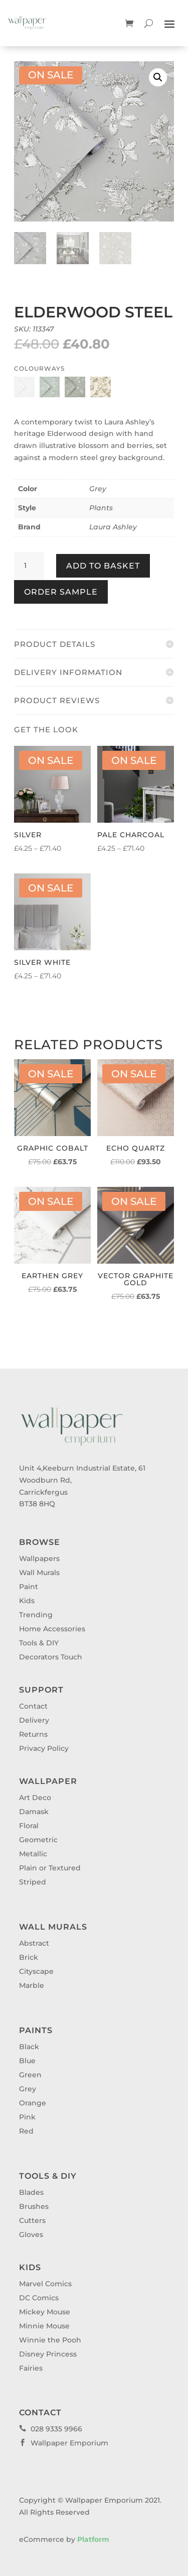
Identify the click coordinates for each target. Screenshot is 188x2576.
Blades (31, 2192)
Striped (32, 1881)
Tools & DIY (39, 1642)
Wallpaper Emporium (63, 2442)
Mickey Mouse (44, 2311)
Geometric (38, 1839)
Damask (34, 1811)
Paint (28, 1586)
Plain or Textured (50, 1867)
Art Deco (35, 1797)
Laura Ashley (113, 526)
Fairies (31, 2368)
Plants (101, 507)
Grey (97, 488)
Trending (36, 1614)
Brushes (34, 2206)
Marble (31, 1985)
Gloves (31, 2234)
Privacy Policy (44, 1748)
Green (30, 2074)
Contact (33, 1706)
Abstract (34, 1943)
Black (29, 2046)
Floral (29, 1825)
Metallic (33, 1853)
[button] (158, 77)
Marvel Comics (45, 2283)
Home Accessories (52, 1628)
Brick (28, 1957)
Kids (27, 1600)
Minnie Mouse (44, 2325)
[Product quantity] (29, 566)
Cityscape (36, 1971)
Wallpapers (39, 1558)
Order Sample (61, 592)
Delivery (34, 1720)
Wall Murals (39, 1572)
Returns (33, 1734)
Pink (27, 2116)
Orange (32, 2102)
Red (26, 2131)
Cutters (32, 2220)
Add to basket (103, 566)
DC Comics (39, 2297)
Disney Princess (48, 2354)
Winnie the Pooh (50, 2339)
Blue (27, 2060)
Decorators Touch (50, 1656)
